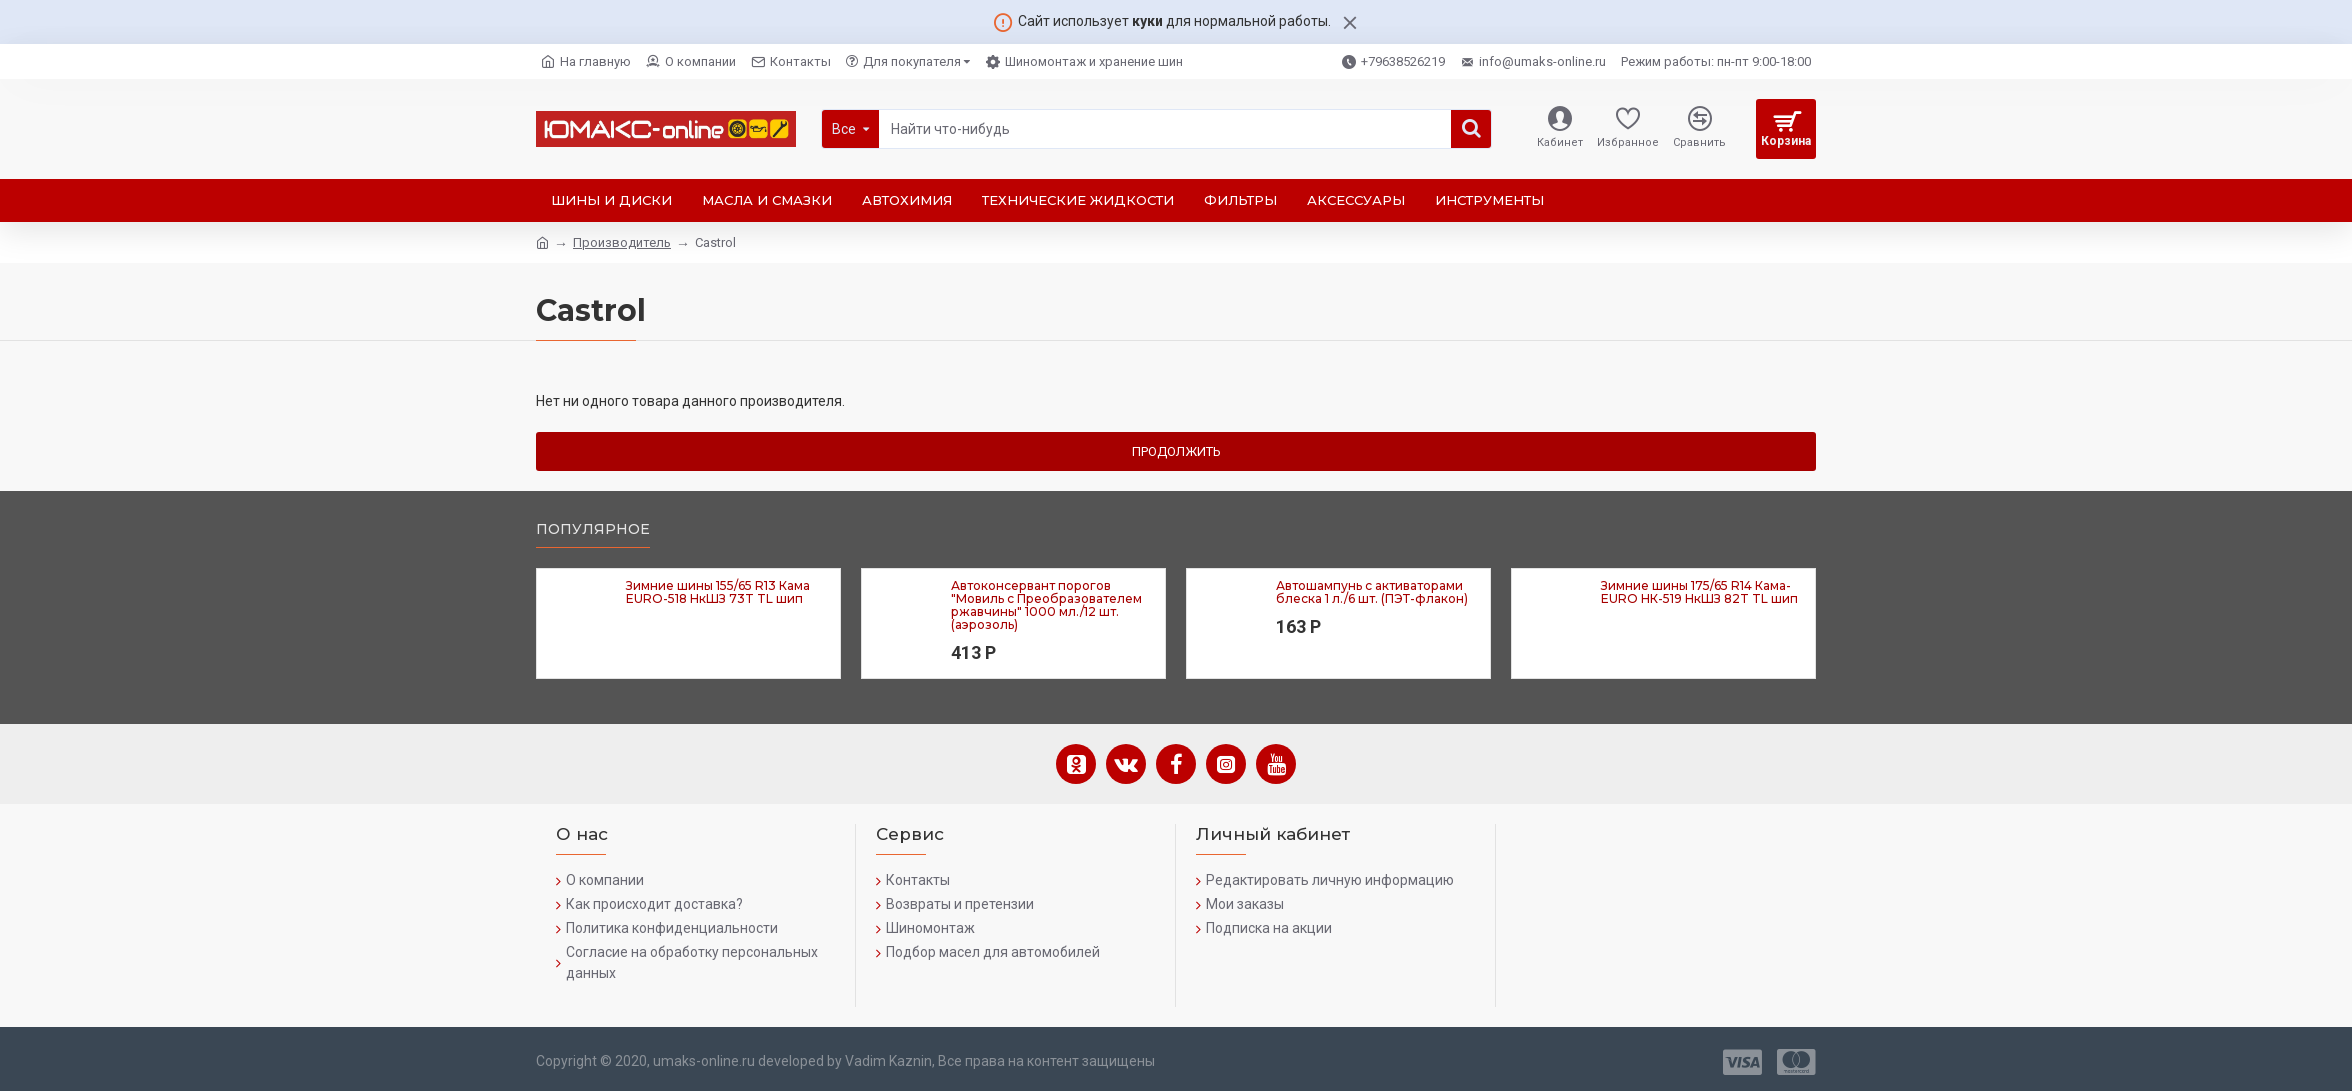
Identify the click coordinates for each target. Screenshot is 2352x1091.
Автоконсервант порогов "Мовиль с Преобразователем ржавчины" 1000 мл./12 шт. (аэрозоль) (1046, 605)
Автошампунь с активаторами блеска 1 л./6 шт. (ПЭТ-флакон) (1372, 592)
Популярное (593, 529)
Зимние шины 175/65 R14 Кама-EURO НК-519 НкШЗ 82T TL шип (1699, 592)
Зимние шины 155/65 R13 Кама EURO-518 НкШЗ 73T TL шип (718, 592)
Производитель (622, 242)
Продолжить (1176, 451)
